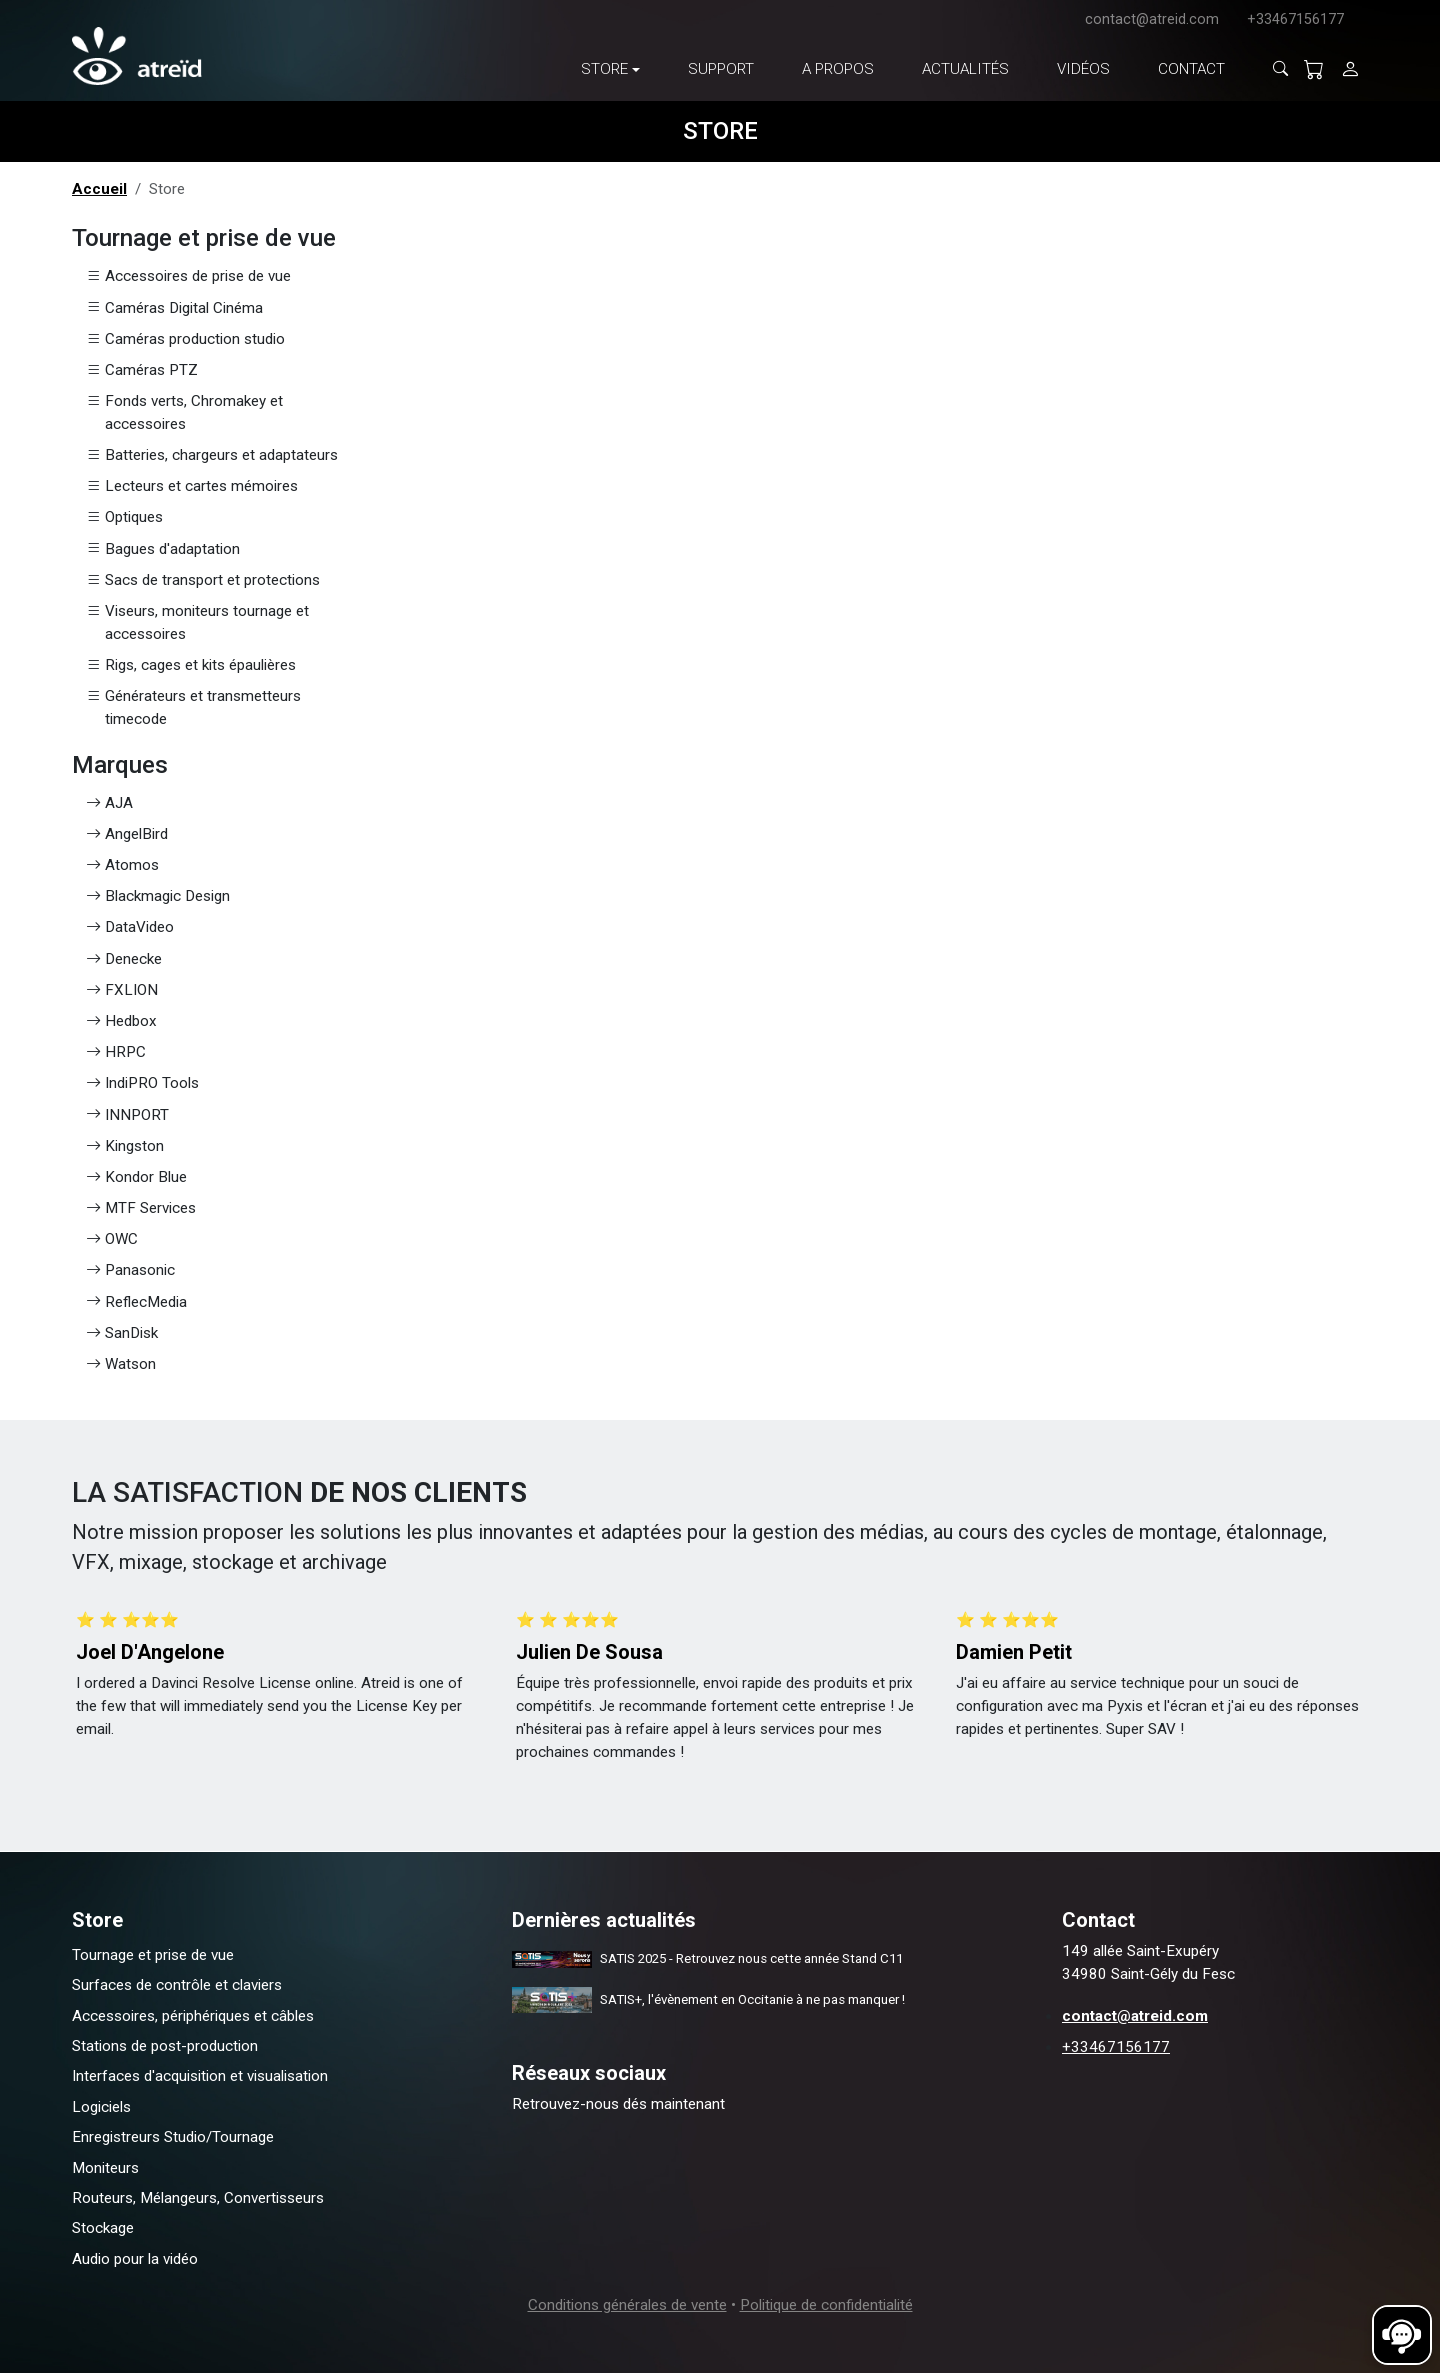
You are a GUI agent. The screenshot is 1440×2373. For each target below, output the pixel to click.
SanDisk (122, 1333)
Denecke (124, 959)
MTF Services (141, 1208)
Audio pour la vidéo (135, 2259)
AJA (109, 803)
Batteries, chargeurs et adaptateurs (212, 455)
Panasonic (130, 1270)
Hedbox (121, 1021)
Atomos (122, 865)
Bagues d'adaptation (163, 549)
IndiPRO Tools (142, 1083)
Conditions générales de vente (627, 2305)
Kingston (125, 1146)
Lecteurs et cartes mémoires (192, 486)
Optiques (124, 517)
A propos (838, 69)
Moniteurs (105, 2168)
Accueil (99, 189)
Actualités (965, 69)
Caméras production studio (185, 339)
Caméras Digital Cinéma (174, 308)
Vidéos (1083, 69)
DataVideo (130, 927)
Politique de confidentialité (826, 2305)
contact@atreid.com (1152, 19)
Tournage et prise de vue (153, 1955)
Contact (1191, 69)
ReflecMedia (136, 1302)
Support (721, 69)
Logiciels (101, 2107)
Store (604, 69)
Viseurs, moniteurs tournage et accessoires (197, 623)
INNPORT (127, 1115)
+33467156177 (1295, 19)
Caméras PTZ (142, 370)
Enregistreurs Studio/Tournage (173, 2137)
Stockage (103, 2228)
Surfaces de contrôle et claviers (177, 1985)
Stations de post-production (165, 2046)
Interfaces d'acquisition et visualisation (200, 2076)
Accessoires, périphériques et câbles (193, 2016)
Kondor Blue (136, 1177)
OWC (112, 1239)
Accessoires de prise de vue (188, 276)
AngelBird (127, 834)
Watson (121, 1364)
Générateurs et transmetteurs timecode (193, 708)
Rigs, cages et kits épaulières (191, 665)
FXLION (122, 990)
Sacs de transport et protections (203, 580)
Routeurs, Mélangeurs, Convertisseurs (198, 2198)
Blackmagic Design (158, 896)
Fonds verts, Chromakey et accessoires (184, 413)
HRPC (116, 1052)
